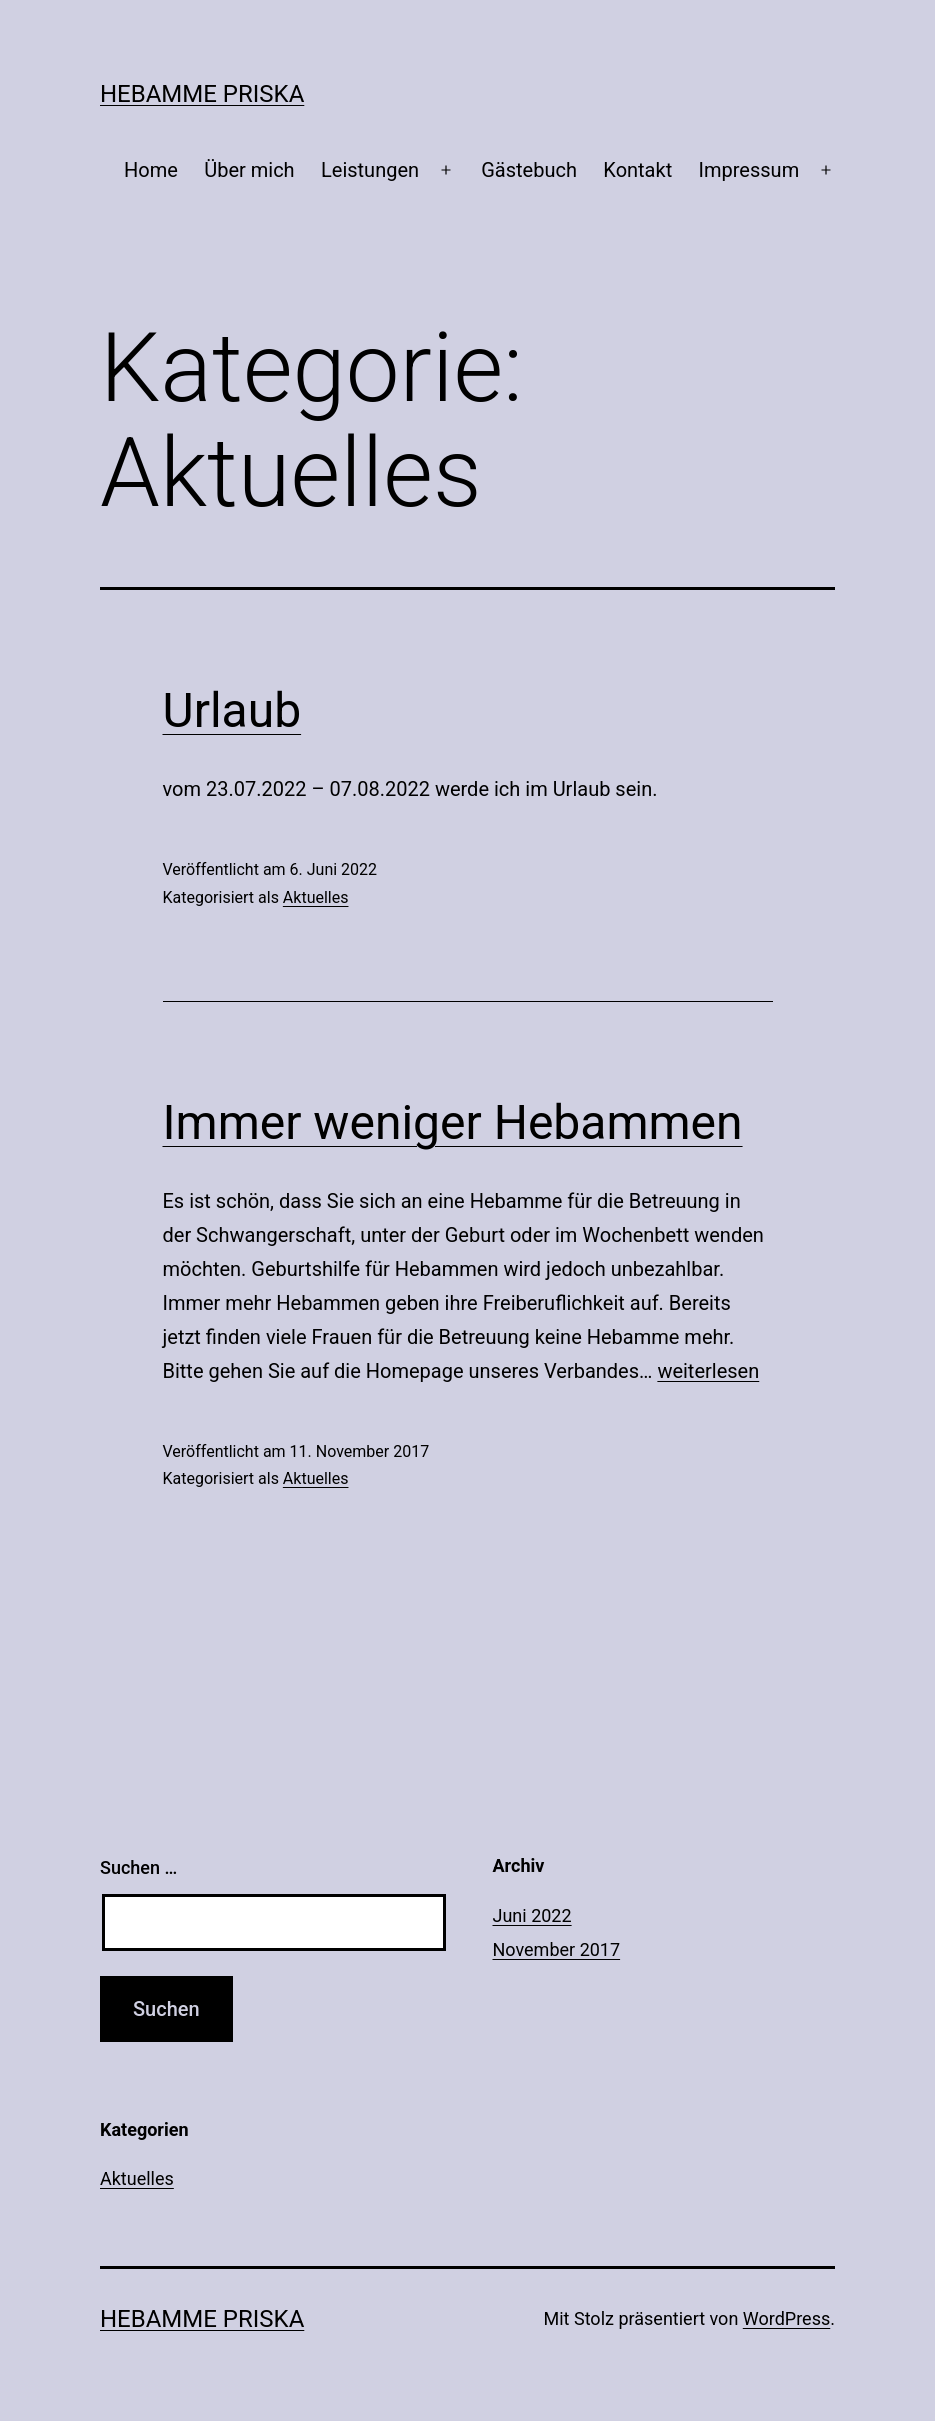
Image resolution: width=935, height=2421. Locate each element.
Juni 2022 (532, 1915)
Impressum (749, 170)
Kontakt (637, 170)
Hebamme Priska (202, 94)
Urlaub (232, 710)
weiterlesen (708, 1371)
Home (151, 170)
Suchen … (138, 1867)
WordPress (786, 2318)
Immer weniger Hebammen (453, 1122)
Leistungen (370, 170)
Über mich (249, 170)
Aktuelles (316, 897)
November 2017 (557, 1949)
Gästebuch (529, 170)
